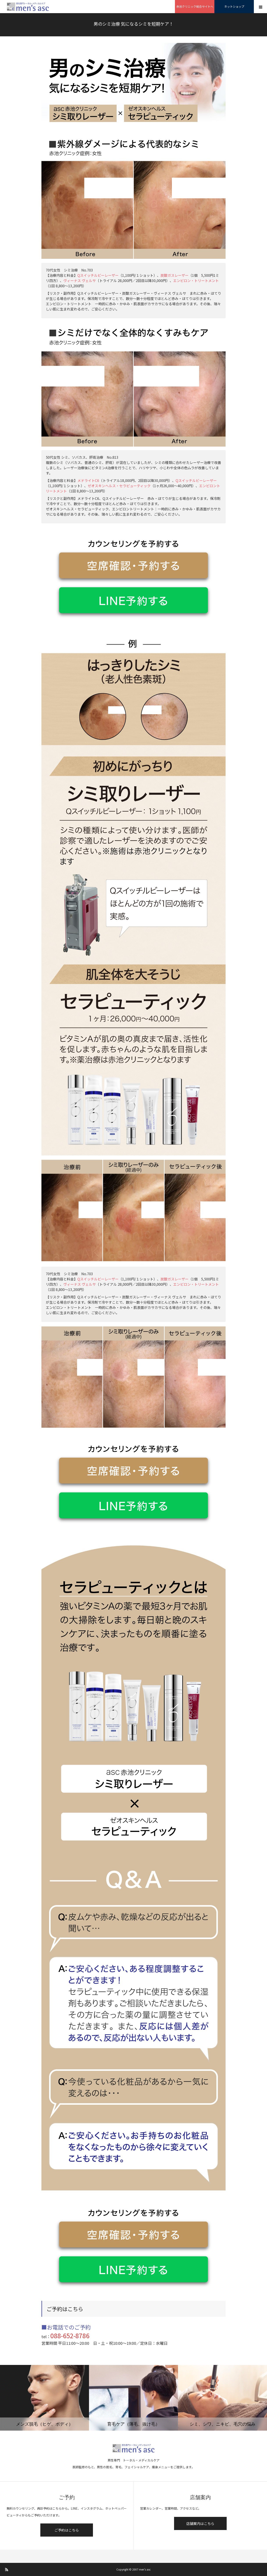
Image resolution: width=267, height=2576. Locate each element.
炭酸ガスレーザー (174, 275)
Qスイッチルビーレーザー (98, 275)
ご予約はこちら (66, 2530)
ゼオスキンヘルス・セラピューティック (119, 485)
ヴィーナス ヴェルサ (79, 280)
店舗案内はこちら (200, 2523)
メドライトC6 (88, 480)
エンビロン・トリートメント (196, 280)
